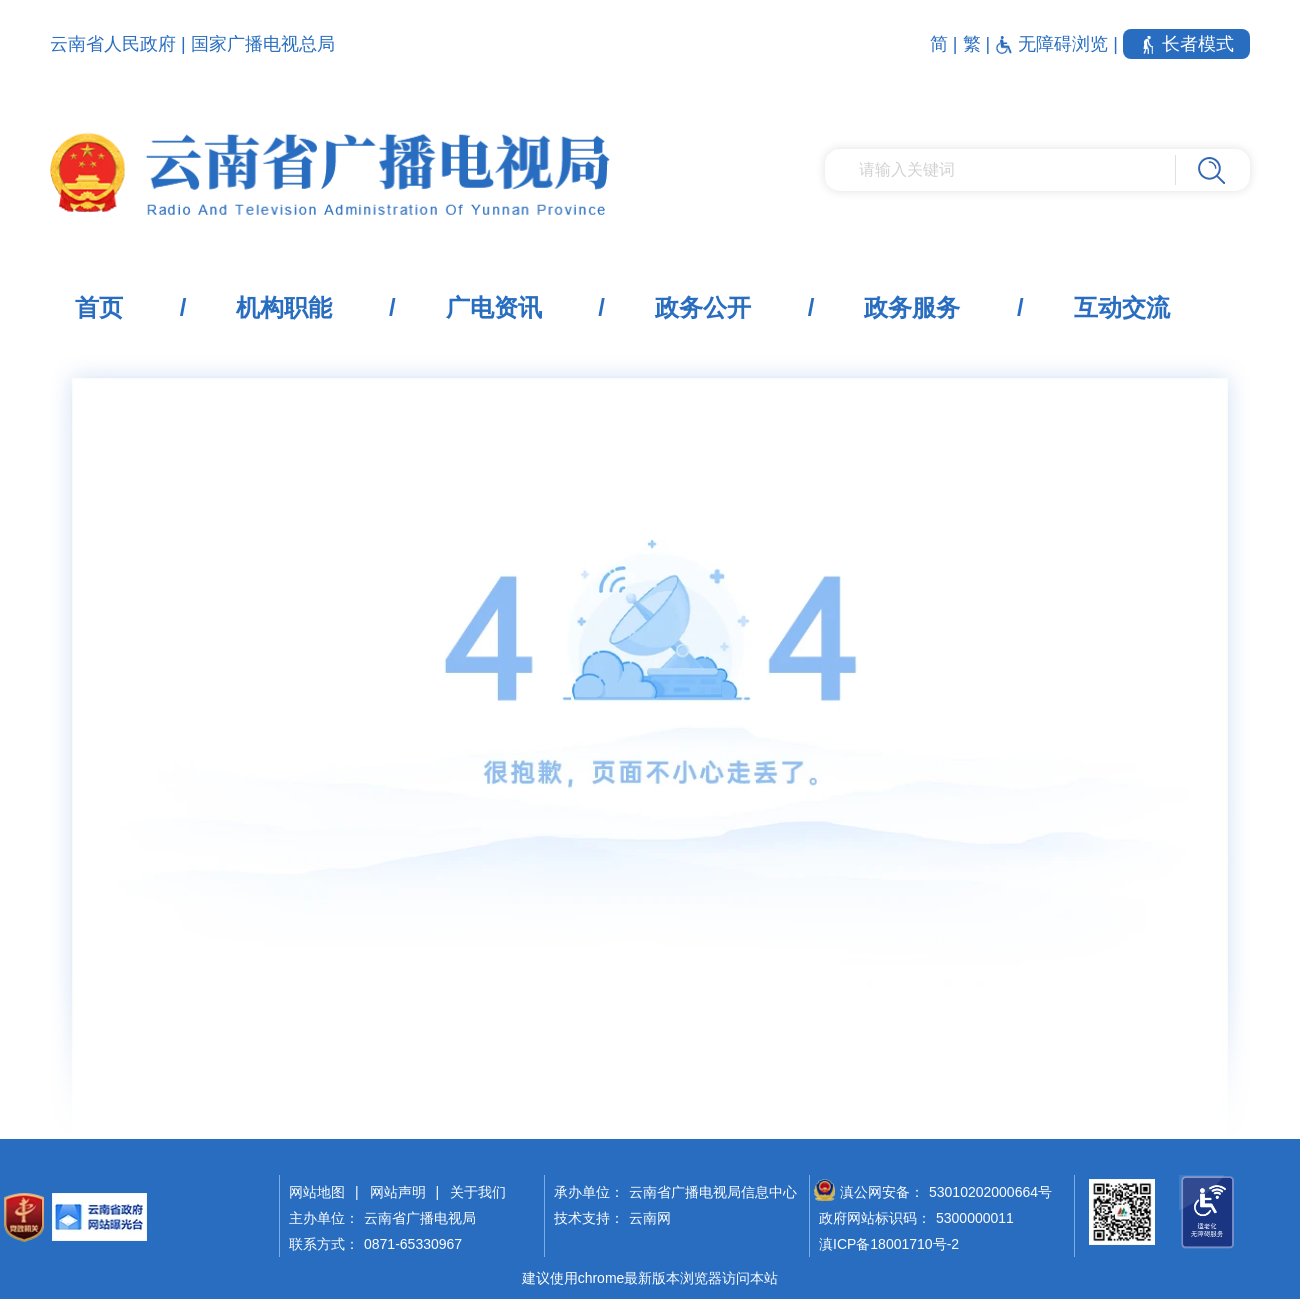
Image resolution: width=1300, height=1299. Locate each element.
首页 (99, 307)
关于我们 (478, 1192)
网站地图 (317, 1192)
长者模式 (1186, 44)
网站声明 (398, 1192)
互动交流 (1122, 307)
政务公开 (703, 307)
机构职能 (284, 307)
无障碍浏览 (1054, 44)
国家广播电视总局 (263, 44)
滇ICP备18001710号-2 (889, 1244)
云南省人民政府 (113, 44)
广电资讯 (494, 307)
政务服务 (912, 307)
